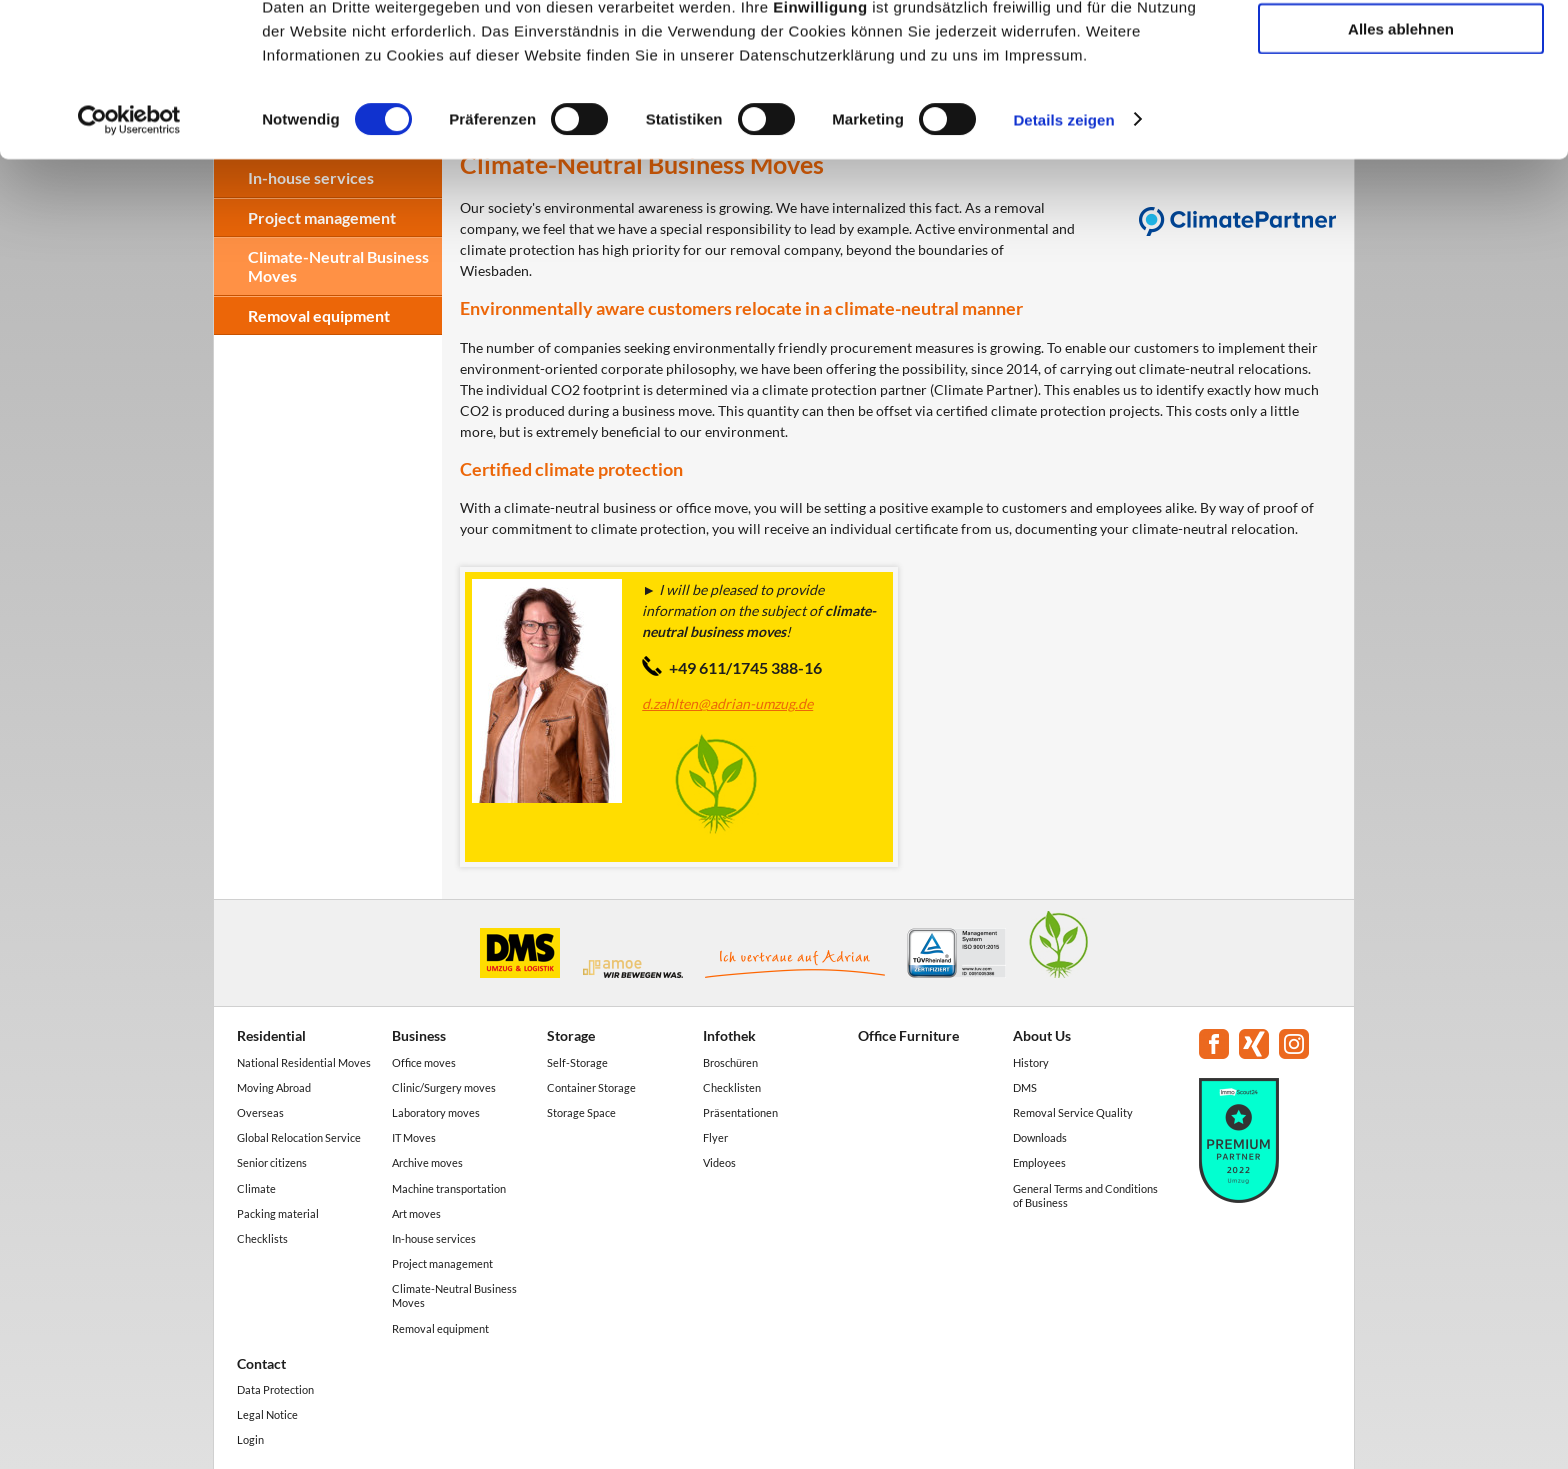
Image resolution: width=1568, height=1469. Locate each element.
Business (419, 1035)
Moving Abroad (274, 1087)
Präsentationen (740, 1112)
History (1031, 1062)
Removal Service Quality (1073, 1112)
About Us (1042, 1035)
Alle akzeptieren (1401, 49)
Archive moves (427, 1162)
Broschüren (730, 1062)
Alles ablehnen (1401, 166)
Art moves (416, 1213)
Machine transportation (449, 1188)
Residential (271, 1035)
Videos (719, 1162)
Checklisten (732, 1087)
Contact (261, 1363)
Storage (571, 1035)
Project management (442, 1263)
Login (250, 1439)
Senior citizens (272, 1162)
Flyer (715, 1137)
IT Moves (414, 1137)
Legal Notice (267, 1414)
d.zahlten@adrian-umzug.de (727, 703)
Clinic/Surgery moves (444, 1087)
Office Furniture (908, 1035)
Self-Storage (577, 1062)
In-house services (434, 1238)
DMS (1025, 1087)
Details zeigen (1063, 257)
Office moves (424, 1062)
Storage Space (581, 1112)
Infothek (729, 1035)
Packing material (278, 1213)
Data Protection (275, 1389)
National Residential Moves (304, 1062)
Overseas (260, 1112)
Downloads (1040, 1137)
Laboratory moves (436, 1112)
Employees (1039, 1162)
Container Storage (591, 1087)
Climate (256, 1188)
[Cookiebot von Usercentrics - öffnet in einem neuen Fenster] (129, 258)
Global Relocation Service (299, 1137)
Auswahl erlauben (1401, 108)
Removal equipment (319, 315)
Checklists (262, 1238)
